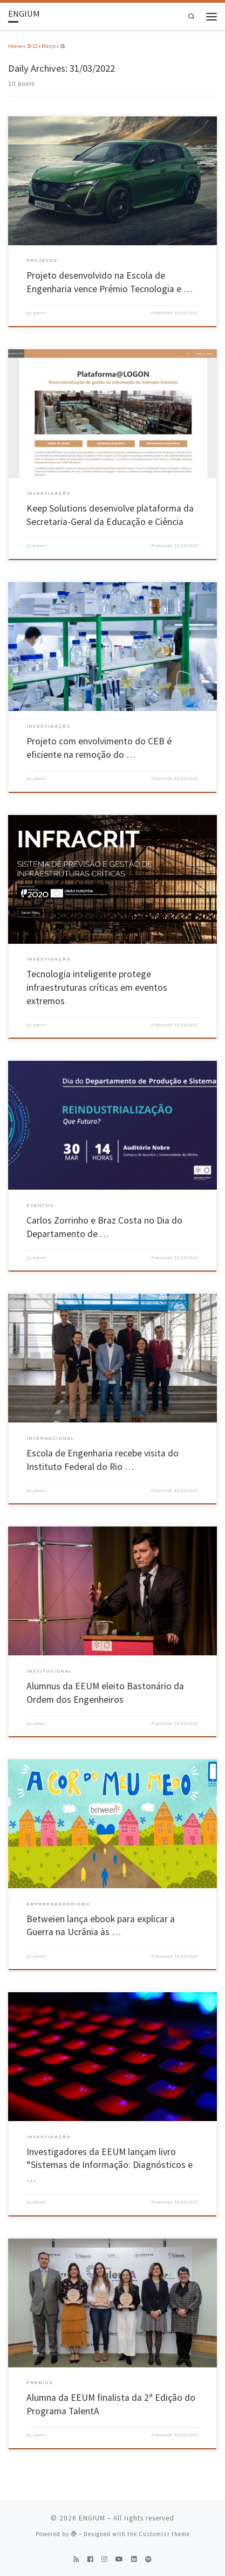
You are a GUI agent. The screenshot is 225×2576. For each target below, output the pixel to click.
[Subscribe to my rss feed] (76, 2559)
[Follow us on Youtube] (119, 2559)
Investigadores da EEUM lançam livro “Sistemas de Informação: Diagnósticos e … (109, 2165)
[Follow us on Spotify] (148, 2559)
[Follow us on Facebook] (90, 2559)
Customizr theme (164, 2534)
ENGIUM (92, 2518)
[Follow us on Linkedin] (134, 2559)
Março (49, 46)
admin (39, 313)
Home (15, 46)
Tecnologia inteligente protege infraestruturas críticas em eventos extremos (96, 987)
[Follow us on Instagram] (104, 2559)
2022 (31, 46)
